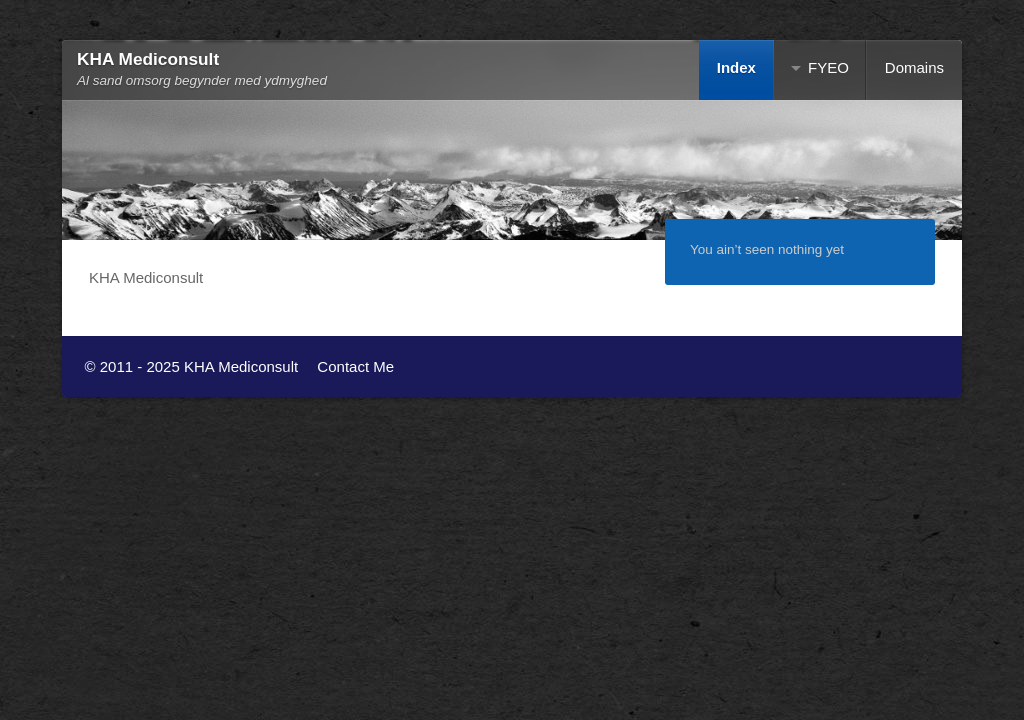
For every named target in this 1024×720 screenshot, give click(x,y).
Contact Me (355, 366)
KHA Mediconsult (148, 59)
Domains (914, 67)
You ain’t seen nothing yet (767, 249)
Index (736, 67)
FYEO (828, 67)
